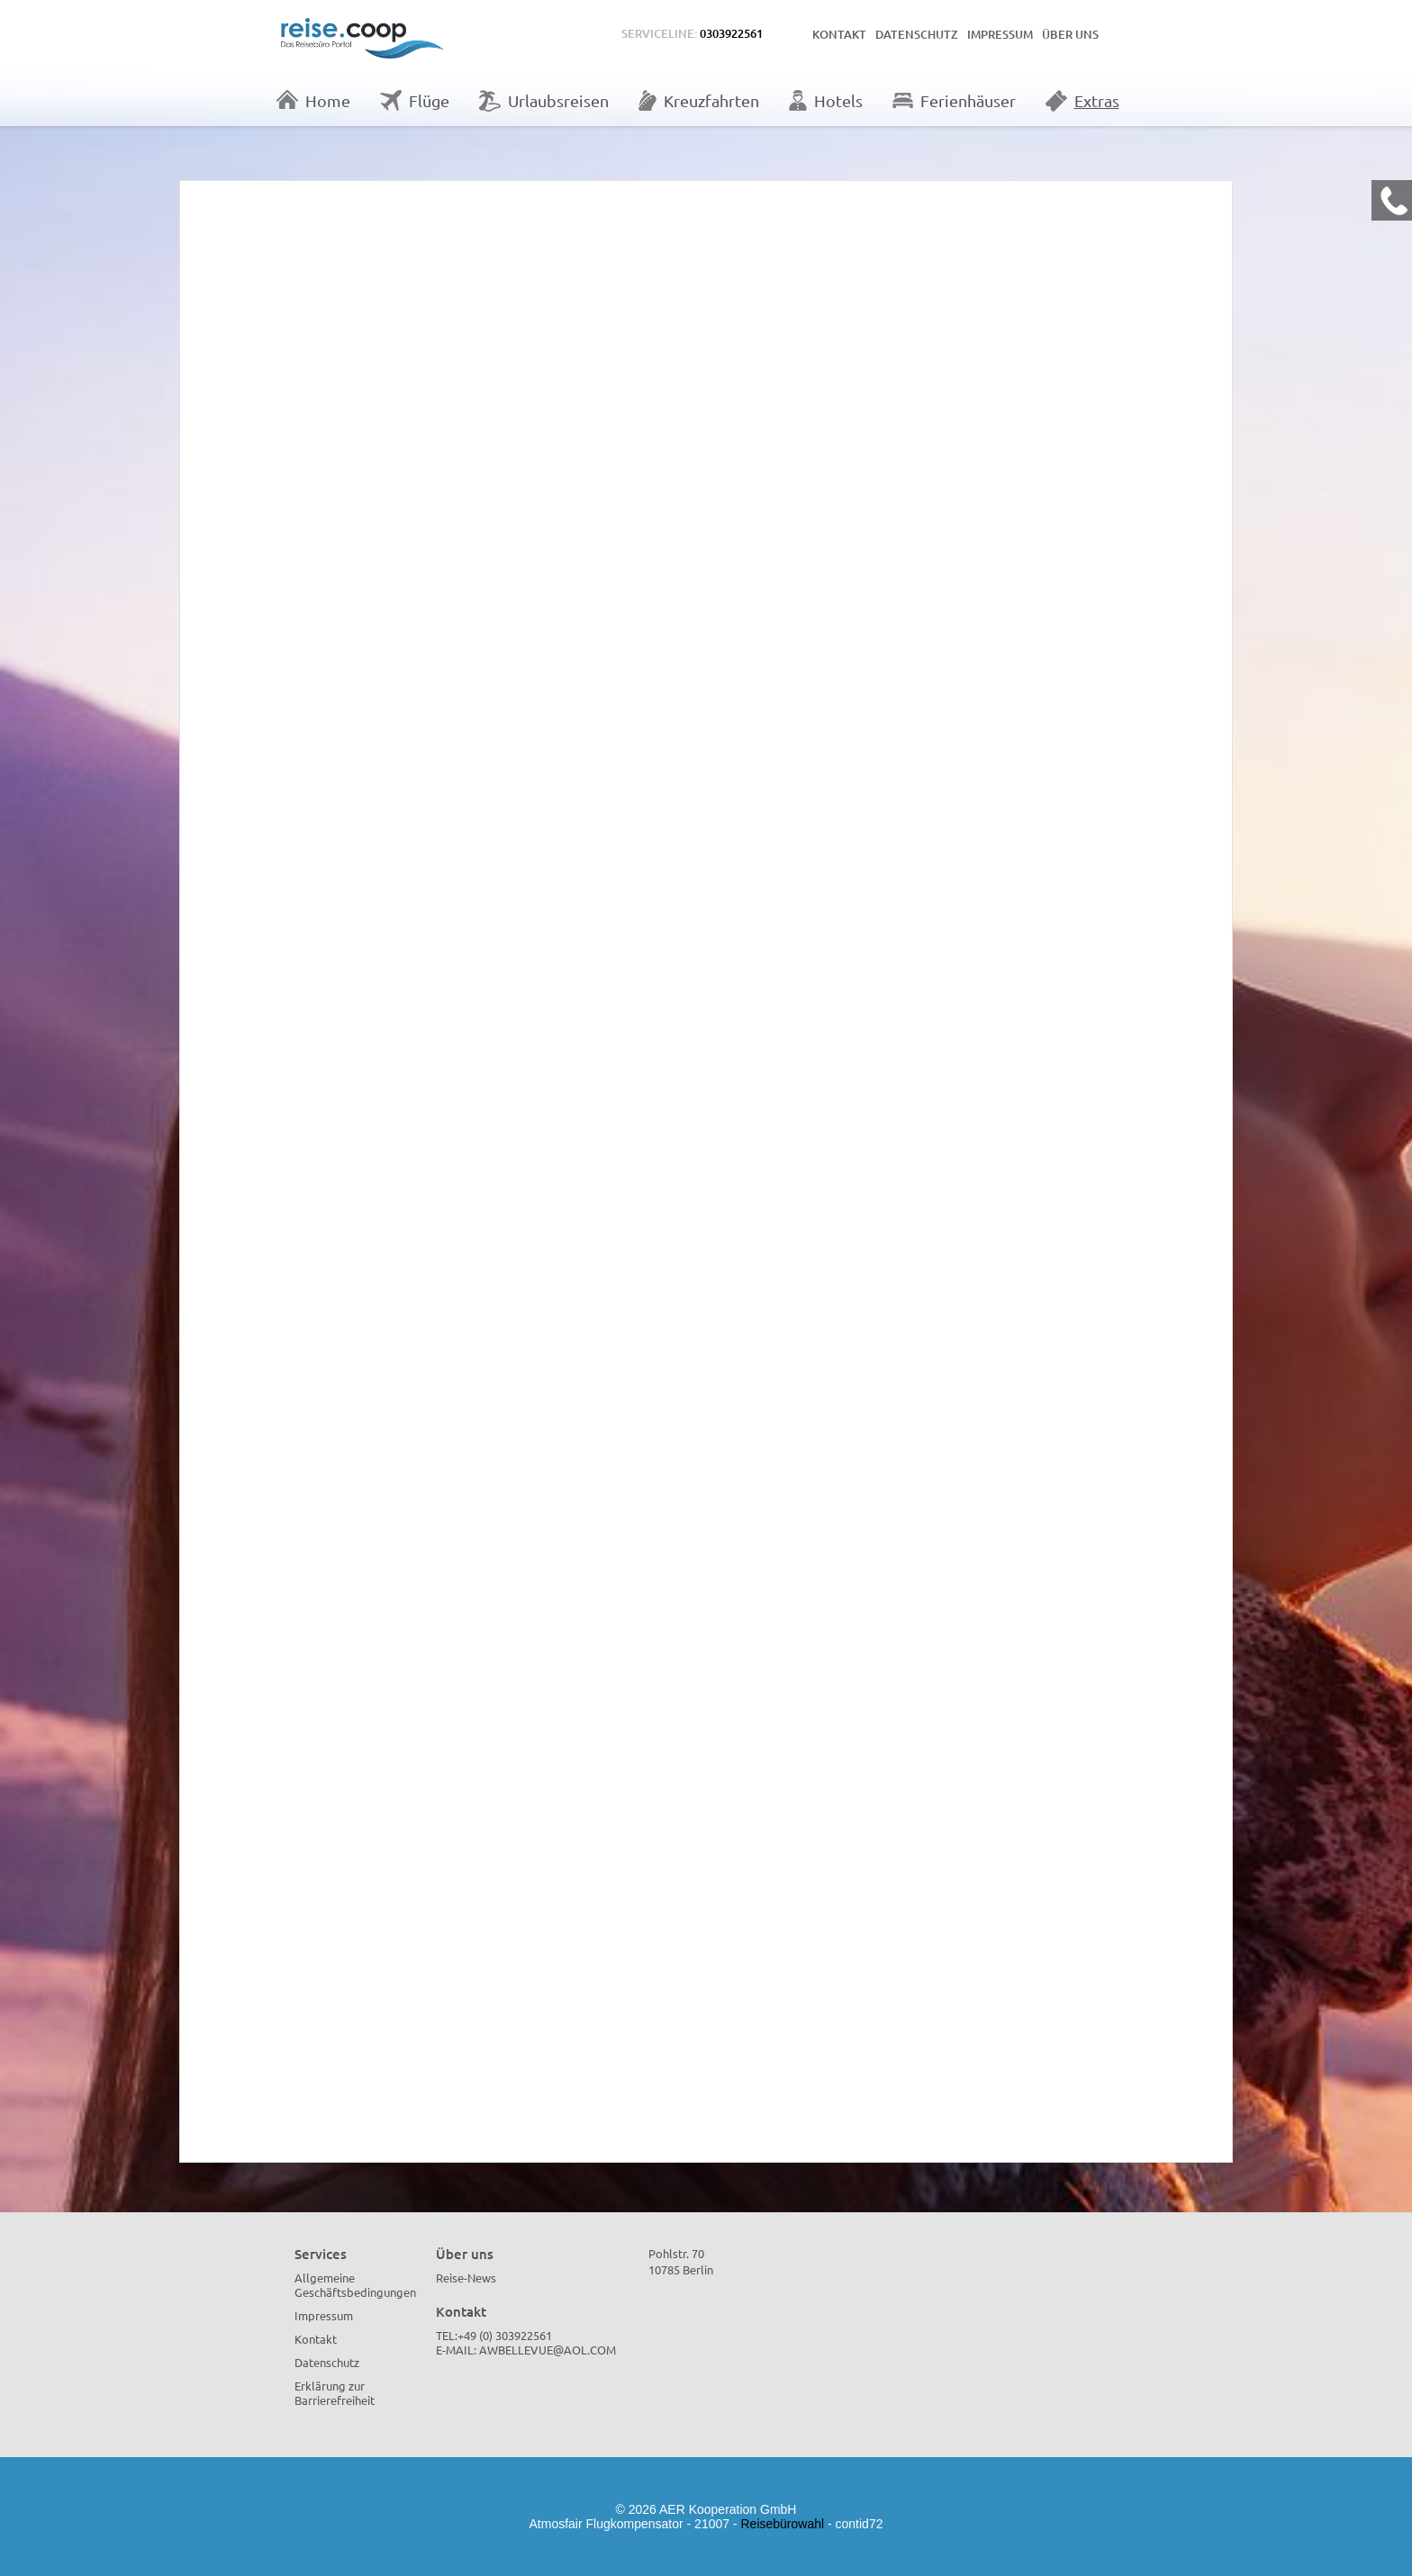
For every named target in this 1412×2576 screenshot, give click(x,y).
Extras (1082, 101)
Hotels (826, 100)
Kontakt (839, 34)
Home (313, 100)
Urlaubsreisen (544, 101)
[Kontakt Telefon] (1391, 200)
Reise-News (466, 2277)
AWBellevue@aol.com (547, 2349)
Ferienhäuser (954, 100)
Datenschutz (916, 34)
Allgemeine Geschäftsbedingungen (355, 2285)
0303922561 (731, 33)
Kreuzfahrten (698, 100)
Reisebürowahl (783, 2524)
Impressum (1000, 34)
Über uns (1070, 34)
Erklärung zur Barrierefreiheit (334, 2393)
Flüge (414, 100)
